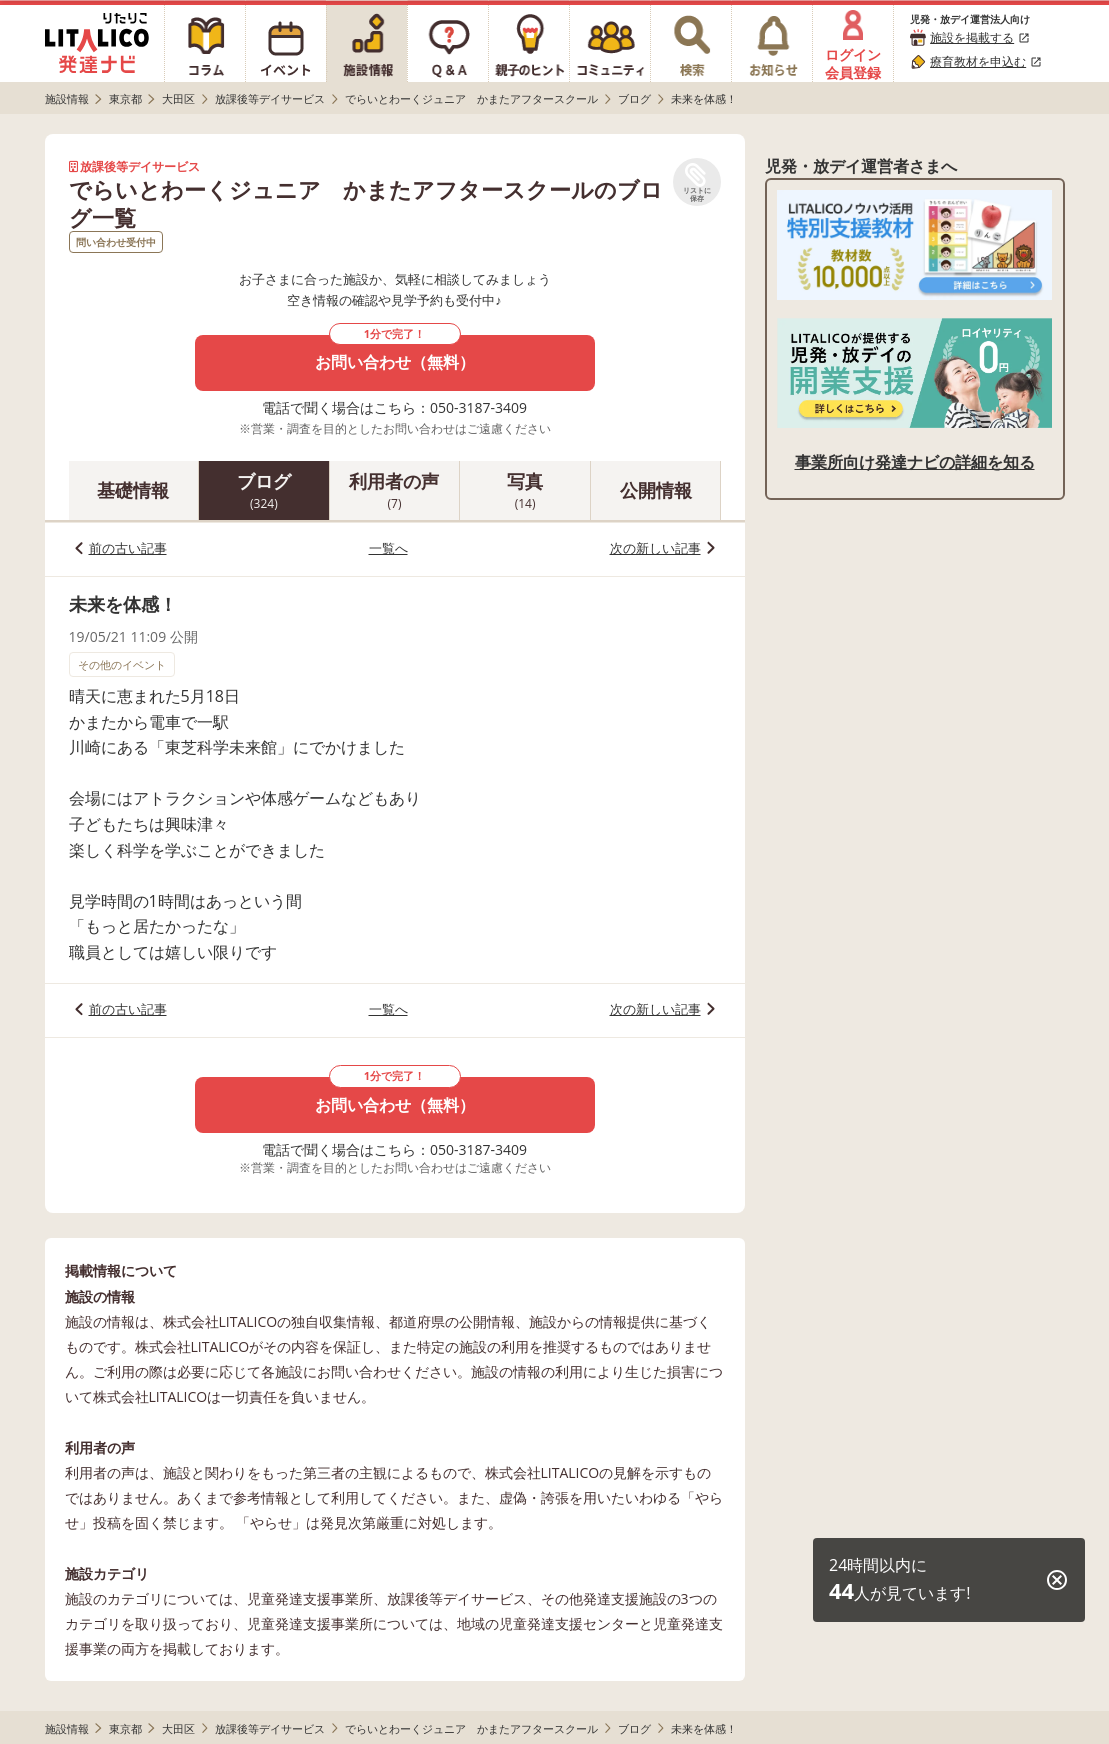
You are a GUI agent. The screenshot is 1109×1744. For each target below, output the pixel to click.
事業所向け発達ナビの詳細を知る (915, 462)
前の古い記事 (128, 548)
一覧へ (388, 548)
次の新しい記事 (655, 548)
